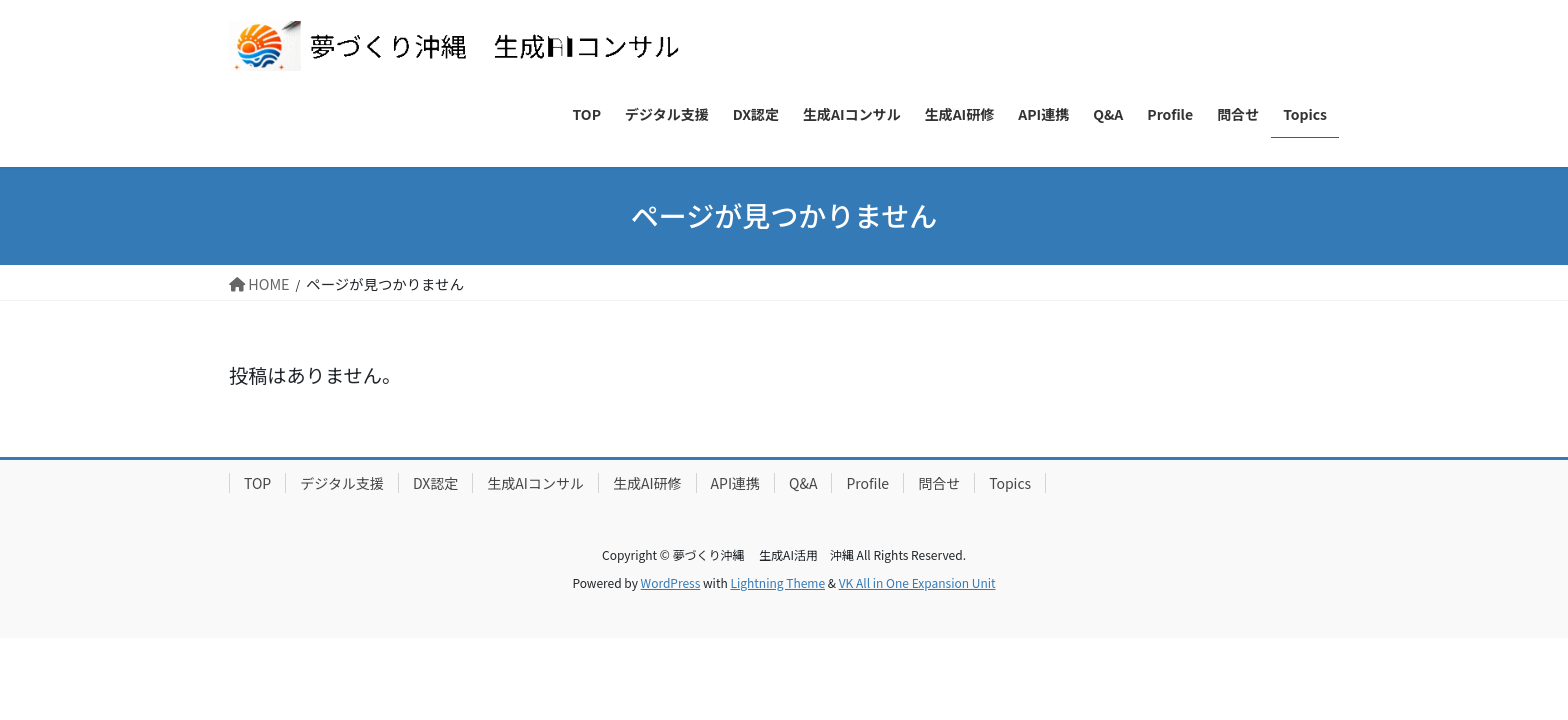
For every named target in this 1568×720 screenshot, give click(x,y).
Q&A (803, 483)
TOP (257, 483)
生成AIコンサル (535, 483)
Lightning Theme (777, 582)
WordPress (671, 582)
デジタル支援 (342, 483)
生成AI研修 (647, 483)
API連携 (735, 483)
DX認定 (435, 483)
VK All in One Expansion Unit (917, 582)
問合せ (939, 483)
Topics (1010, 483)
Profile (867, 483)
